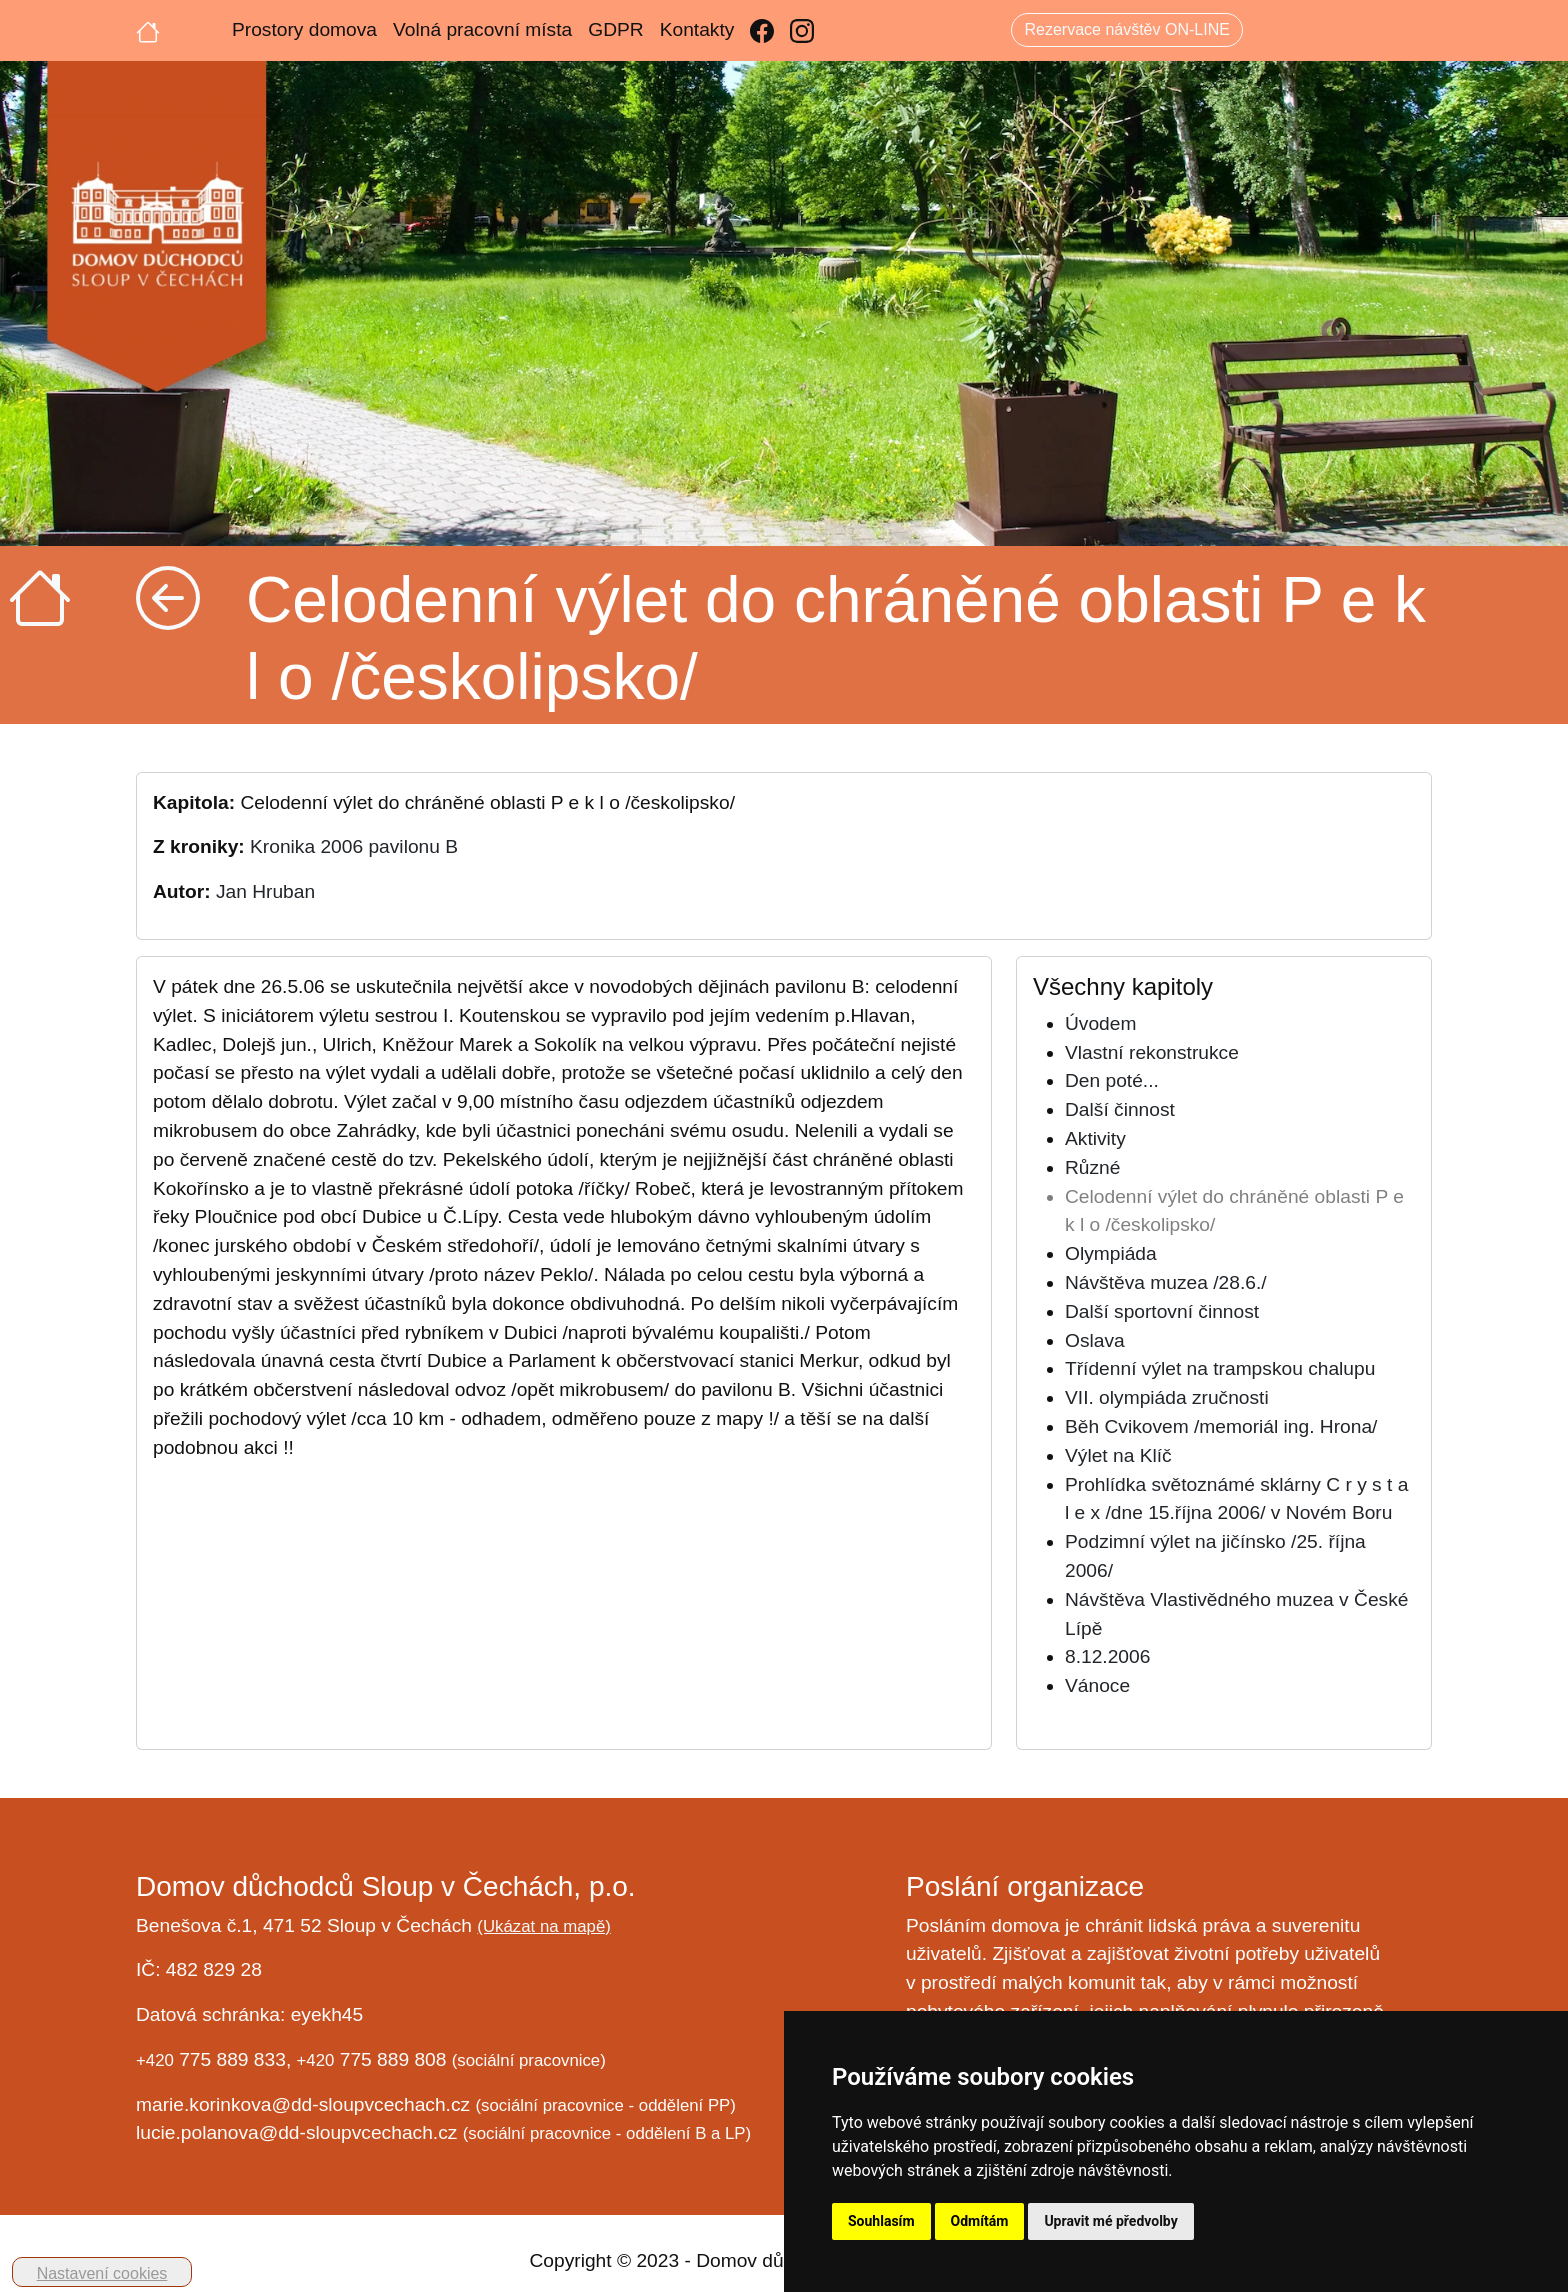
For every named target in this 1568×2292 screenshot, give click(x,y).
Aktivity (1095, 1138)
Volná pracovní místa (482, 29)
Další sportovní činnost (1162, 1311)
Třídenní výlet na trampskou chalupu (1220, 1368)
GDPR (615, 29)
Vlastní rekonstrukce (1152, 1052)
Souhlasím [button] (881, 2221)
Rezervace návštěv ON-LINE (1126, 29)
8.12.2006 (1107, 1656)
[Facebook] (762, 30)
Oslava (1095, 1340)
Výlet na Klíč (1118, 1455)
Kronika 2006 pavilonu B (354, 846)
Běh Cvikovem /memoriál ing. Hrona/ (1221, 1426)
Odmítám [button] (980, 2221)
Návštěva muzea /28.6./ (1166, 1282)
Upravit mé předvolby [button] (1110, 2221)
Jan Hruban (265, 891)
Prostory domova (304, 29)
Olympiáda (1111, 1253)
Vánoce (1097, 1685)
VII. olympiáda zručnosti (1167, 1397)
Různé (1092, 1167)
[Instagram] (802, 30)
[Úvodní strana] (148, 30)
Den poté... (1112, 1080)
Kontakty (697, 29)
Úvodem (1100, 1023)
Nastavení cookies (102, 2273)
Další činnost (1120, 1109)
